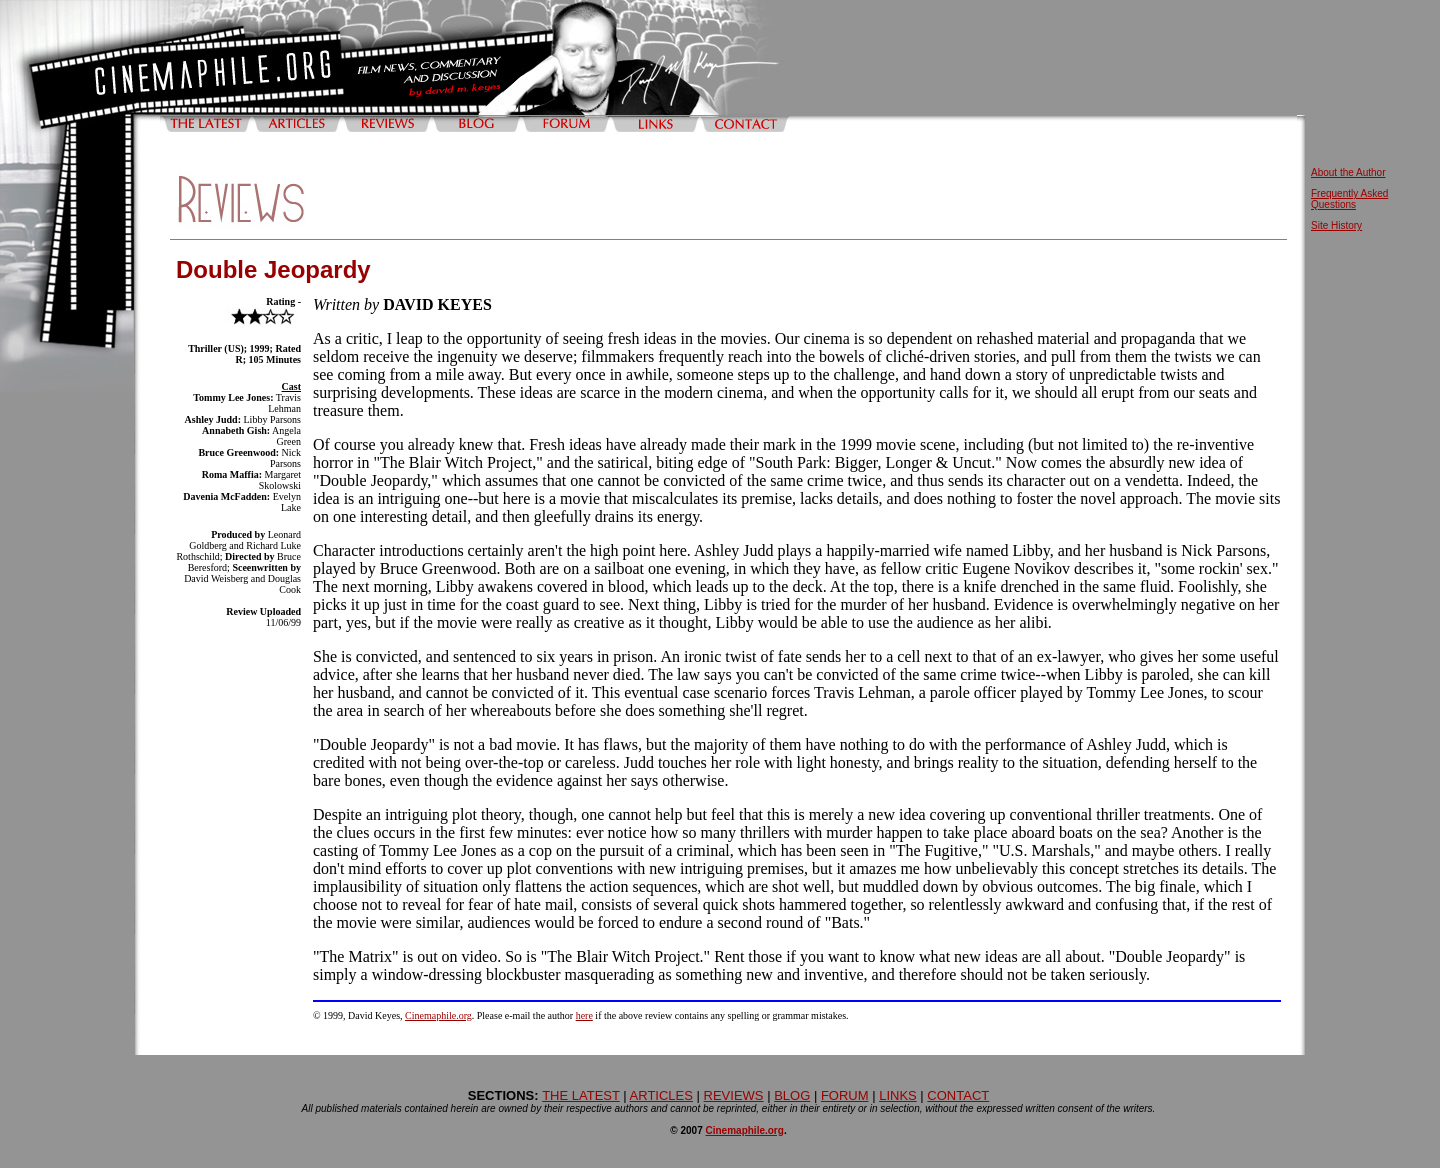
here (584, 1015)
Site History (1336, 225)
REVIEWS (734, 1095)
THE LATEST (581, 1095)
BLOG (792, 1095)
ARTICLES (661, 1095)
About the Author (1348, 172)
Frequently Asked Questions (1349, 199)
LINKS (898, 1095)
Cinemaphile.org (438, 1015)
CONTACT (958, 1095)
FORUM (845, 1095)
